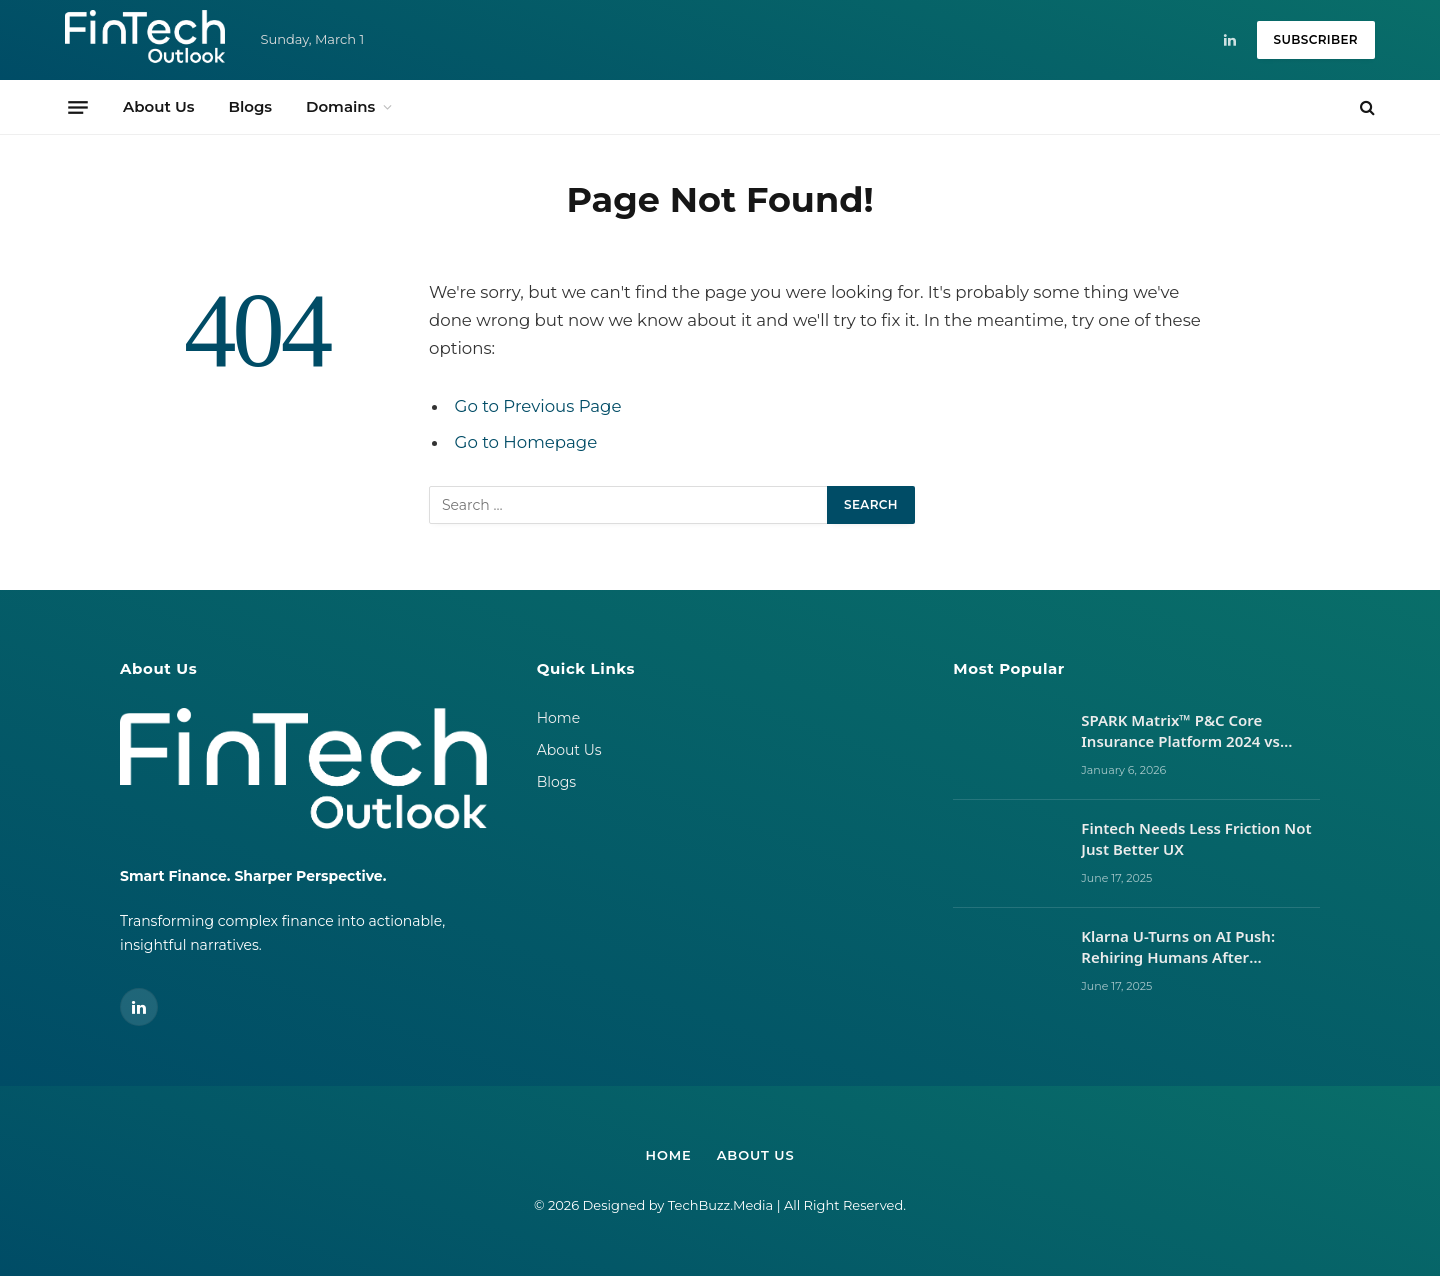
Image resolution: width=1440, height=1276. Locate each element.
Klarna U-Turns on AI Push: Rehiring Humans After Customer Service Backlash (1181, 947)
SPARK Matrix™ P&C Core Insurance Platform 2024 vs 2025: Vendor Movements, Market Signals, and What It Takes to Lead (1182, 731)
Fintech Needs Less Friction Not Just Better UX (1196, 838)
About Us (158, 106)
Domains (340, 106)
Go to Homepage (526, 442)
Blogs (250, 106)
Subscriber (1316, 39)
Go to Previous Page (538, 406)
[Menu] (78, 107)
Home (558, 718)
